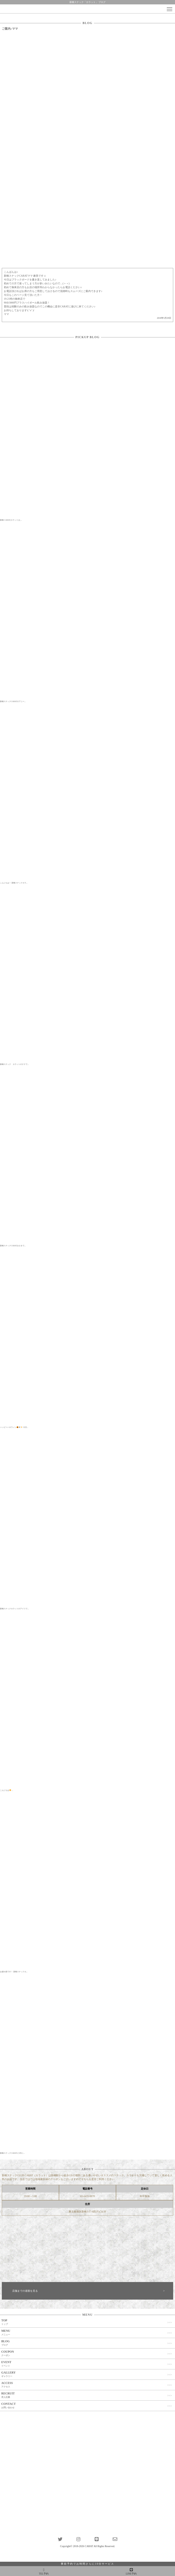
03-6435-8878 (87, 2196)
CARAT (89, 2546)
